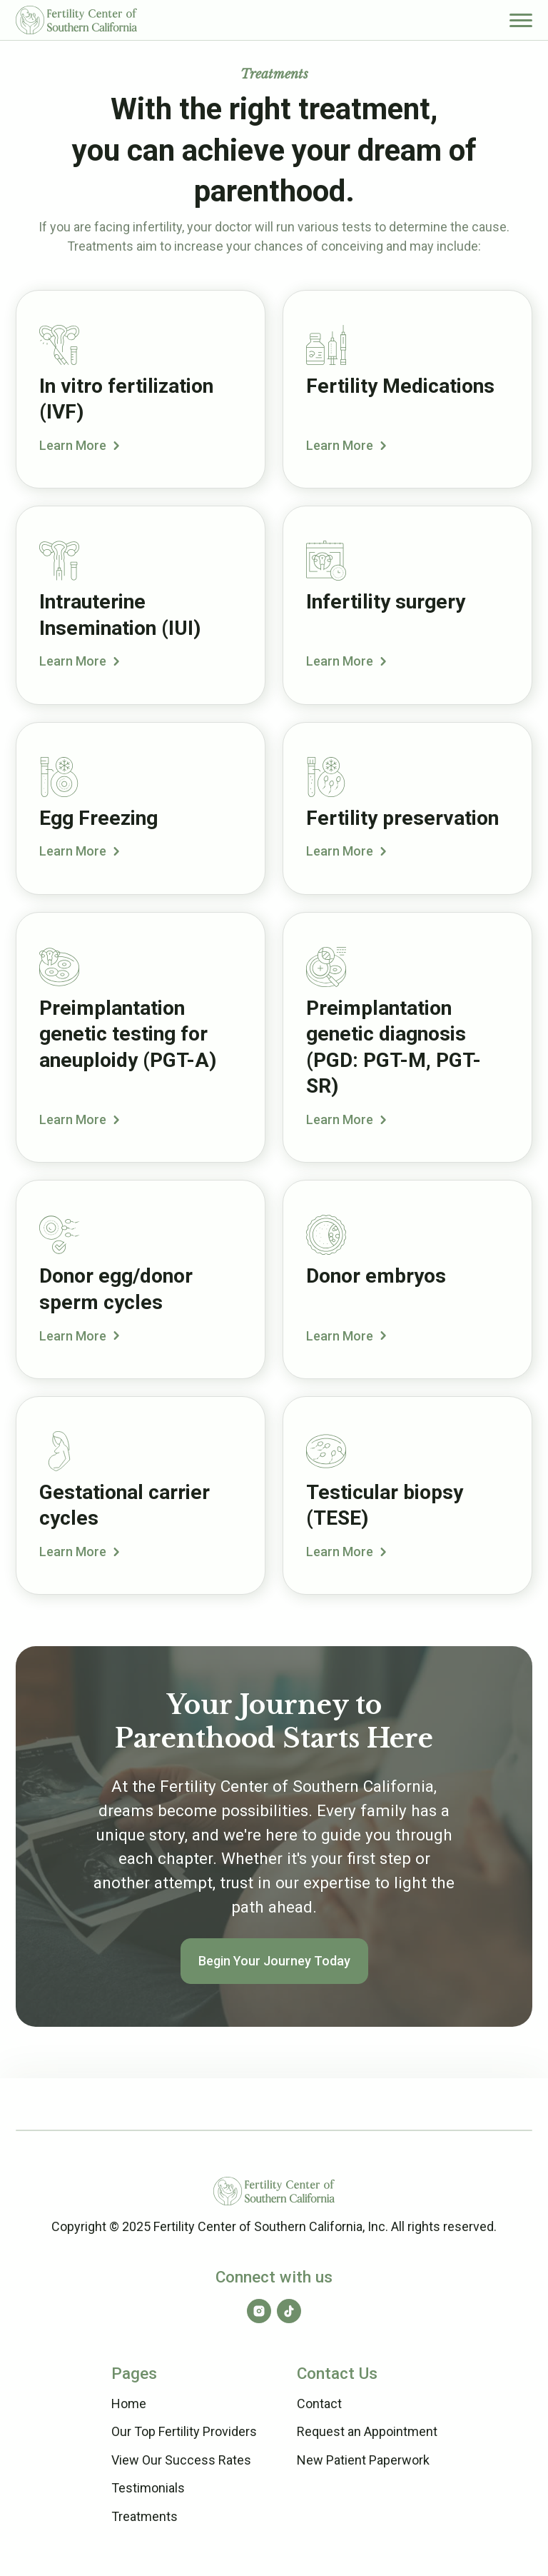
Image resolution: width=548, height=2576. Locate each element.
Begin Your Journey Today (274, 1960)
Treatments (144, 2516)
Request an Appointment (367, 2431)
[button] (520, 20)
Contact (319, 2403)
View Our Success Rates (181, 2459)
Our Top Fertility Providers (184, 2431)
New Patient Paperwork (363, 2459)
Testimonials (148, 2487)
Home (128, 2403)
